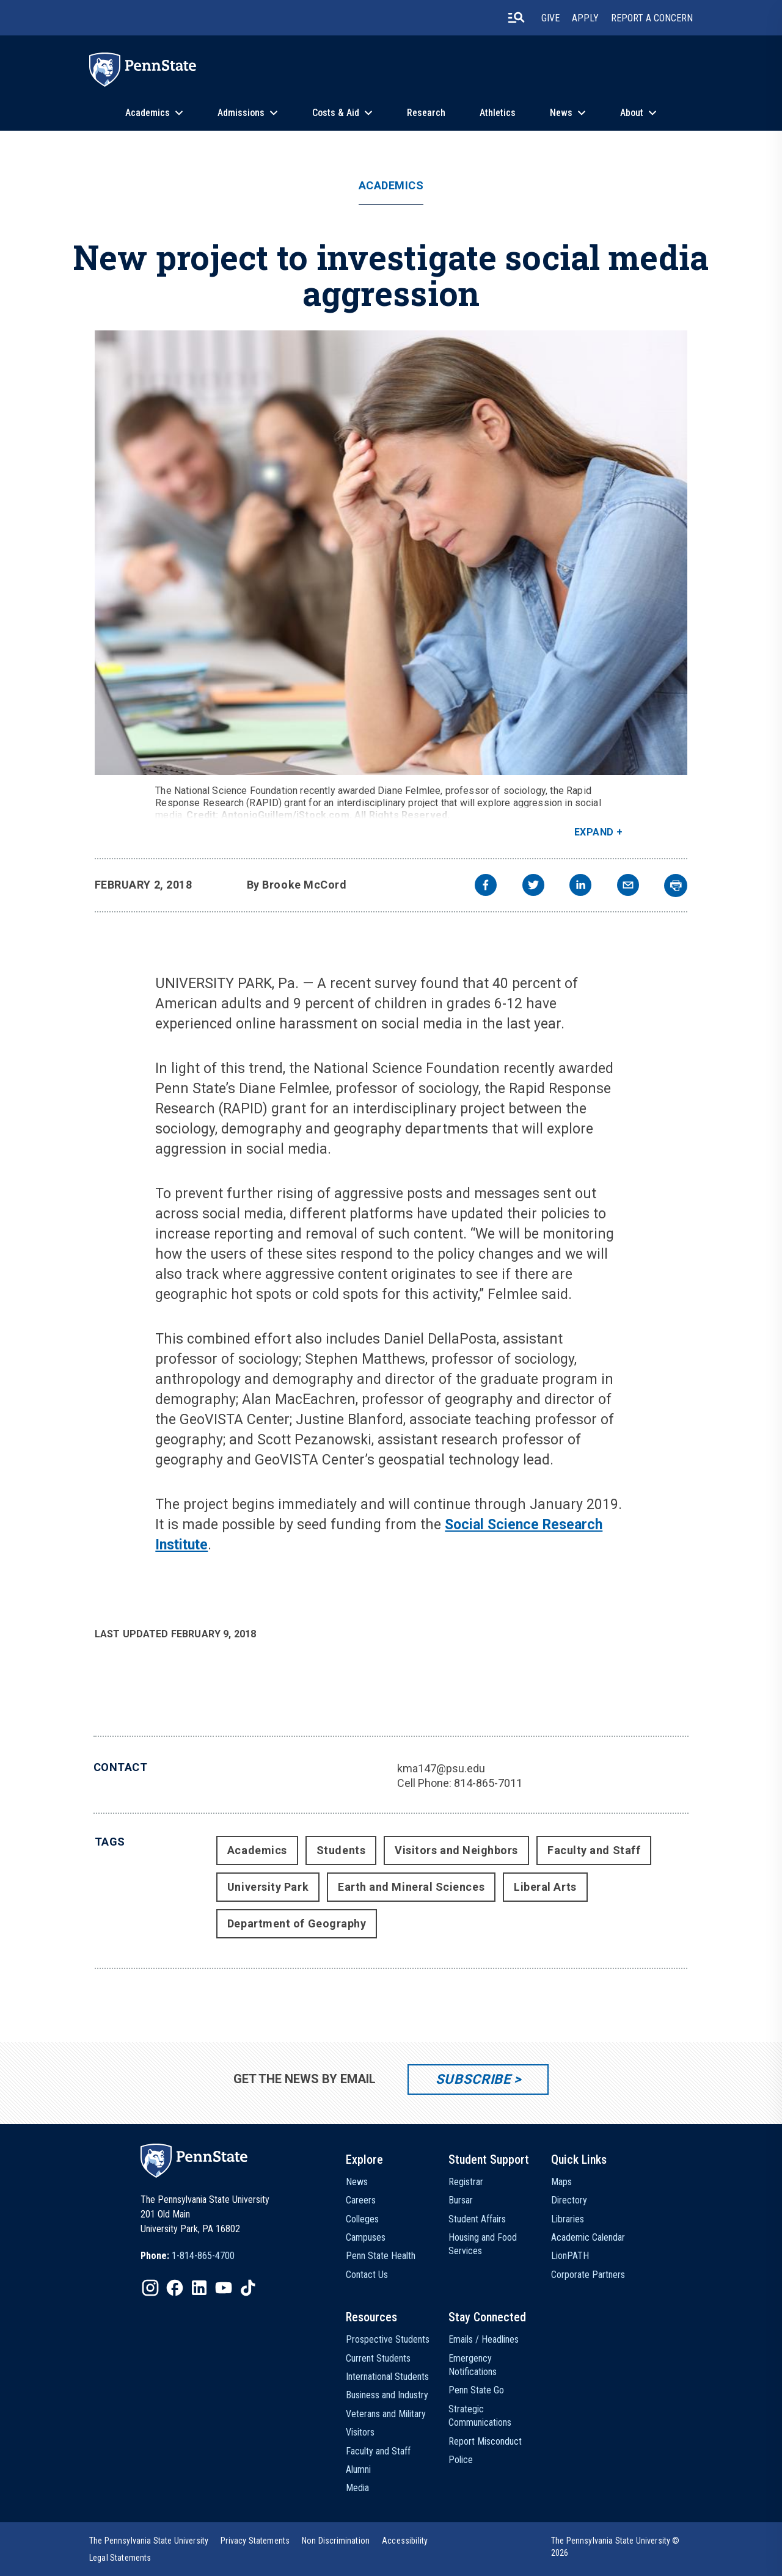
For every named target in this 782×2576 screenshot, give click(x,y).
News (561, 112)
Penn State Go (476, 2390)
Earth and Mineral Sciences (411, 1886)
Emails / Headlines (483, 2339)
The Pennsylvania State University (148, 2540)
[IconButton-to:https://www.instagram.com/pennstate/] (150, 2288)
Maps (561, 2182)
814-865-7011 (488, 1783)
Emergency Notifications (472, 2365)
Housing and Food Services (482, 2244)
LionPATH (570, 2255)
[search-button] (516, 18)
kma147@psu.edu (441, 1768)
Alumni (358, 2469)
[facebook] (486, 886)
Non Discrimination (336, 2540)
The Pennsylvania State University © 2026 (615, 2547)
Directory (569, 2200)
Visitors (360, 2432)
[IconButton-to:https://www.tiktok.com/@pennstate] (248, 2288)
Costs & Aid (335, 112)
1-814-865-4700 (203, 2255)
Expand (594, 832)
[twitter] (533, 886)
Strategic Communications (479, 2415)
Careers (361, 2200)
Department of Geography (296, 1923)
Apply (585, 18)
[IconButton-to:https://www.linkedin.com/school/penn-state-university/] (199, 2288)
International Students (387, 2376)
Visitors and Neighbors (456, 1850)
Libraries (567, 2219)
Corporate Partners (588, 2274)
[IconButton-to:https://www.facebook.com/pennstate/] (175, 2288)
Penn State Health (380, 2255)
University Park (268, 1886)
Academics (147, 112)
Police (460, 2459)
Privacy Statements (255, 2540)
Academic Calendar (588, 2237)
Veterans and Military (386, 2414)
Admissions (241, 112)
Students (340, 1850)
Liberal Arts (545, 1886)
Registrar (465, 2182)
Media (357, 2488)
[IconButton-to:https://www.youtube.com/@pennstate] (223, 2288)
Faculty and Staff (593, 1850)
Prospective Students (387, 2339)
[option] (188, 2256)
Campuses (366, 2237)
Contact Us (367, 2274)
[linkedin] (580, 886)
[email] (628, 886)
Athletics (498, 112)
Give (550, 18)
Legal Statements (120, 2558)
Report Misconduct (485, 2441)
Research (426, 112)
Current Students (378, 2358)
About (631, 112)
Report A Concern (652, 18)
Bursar (460, 2200)
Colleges (362, 2219)
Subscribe (473, 2079)
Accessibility (405, 2540)
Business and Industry (387, 2395)
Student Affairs (477, 2219)
